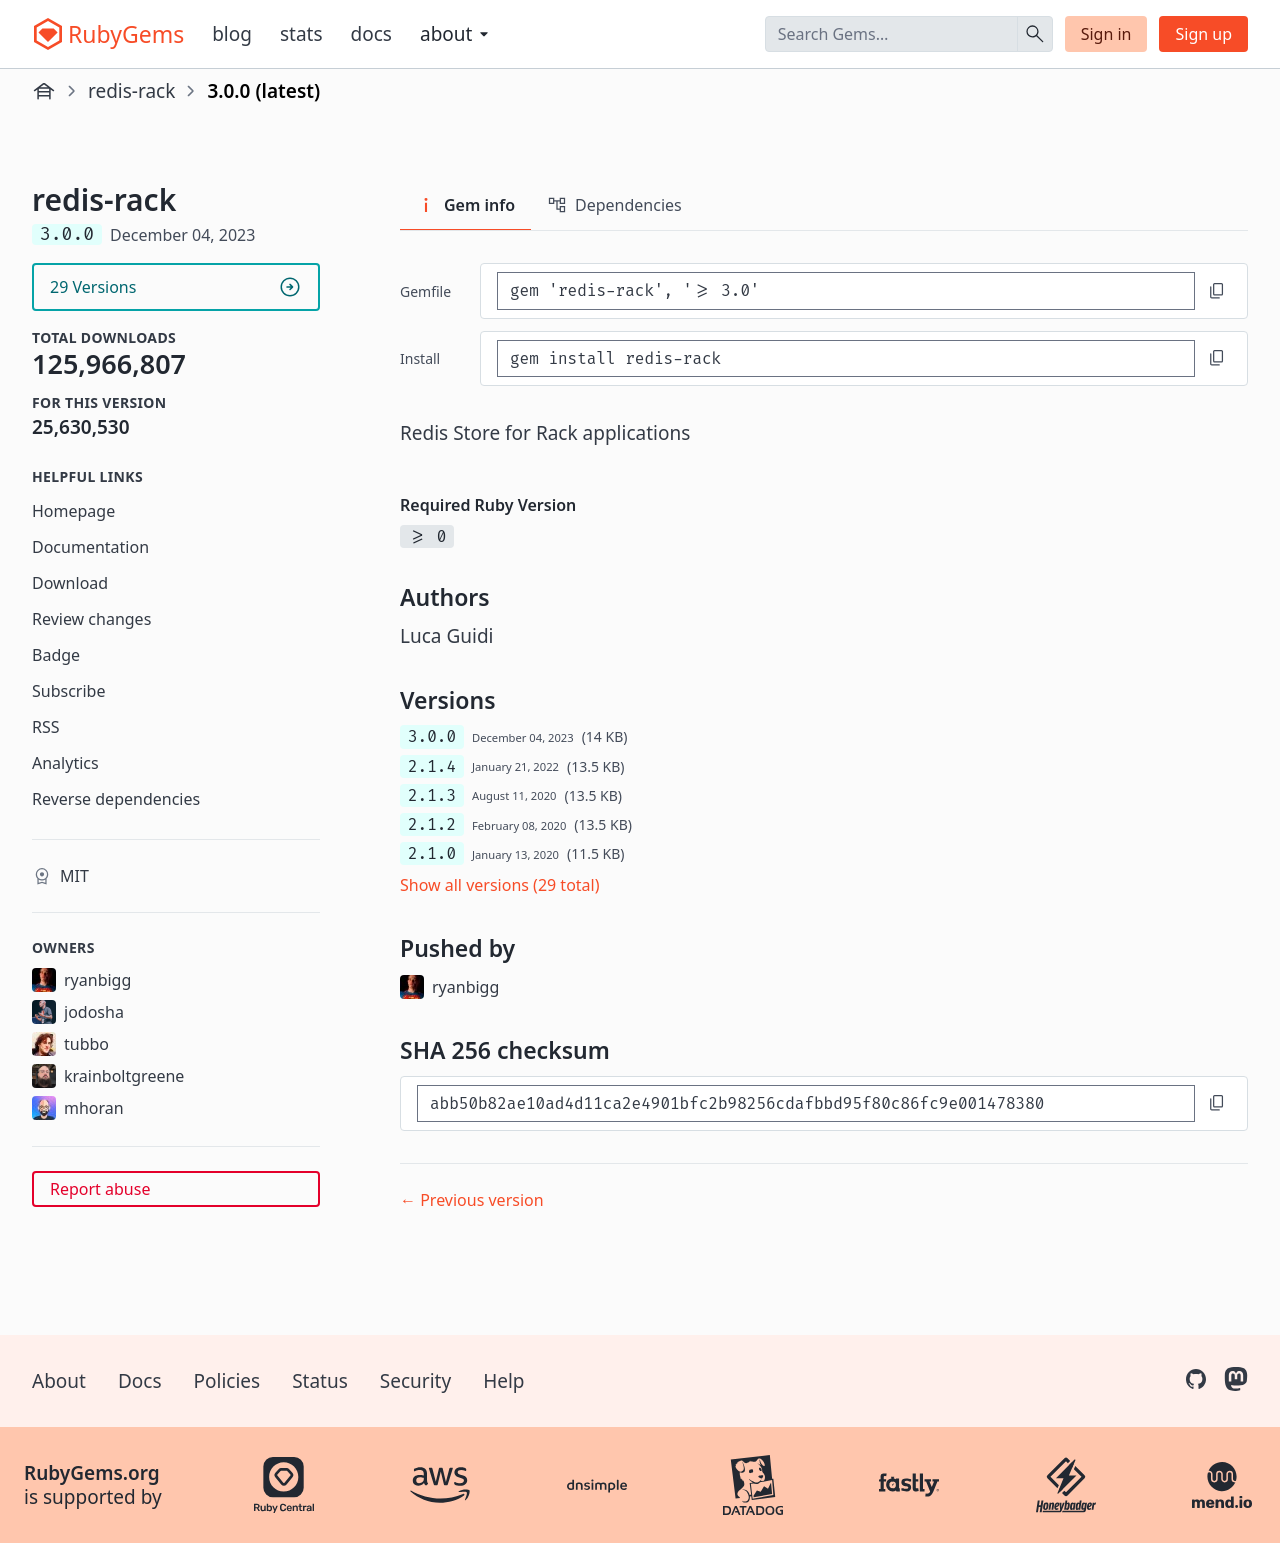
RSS (46, 727)
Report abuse (100, 1189)
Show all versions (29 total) (500, 885)
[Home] (44, 91)
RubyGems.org (92, 1473)
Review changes (91, 619)
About (59, 1381)
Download (70, 583)
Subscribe (68, 691)
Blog (232, 34)
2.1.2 (432, 824)
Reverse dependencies (116, 799)
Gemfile (425, 291)
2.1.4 (432, 766)
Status (320, 1381)
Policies (227, 1381)
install (420, 358)
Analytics (65, 763)
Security (415, 1381)
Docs (371, 34)
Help (503, 1381)
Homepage (73, 511)
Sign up (1203, 34)
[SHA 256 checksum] (806, 1103)
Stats (301, 34)
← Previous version (472, 1200)
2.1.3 (432, 795)
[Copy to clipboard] (1217, 291)
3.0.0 (432, 736)
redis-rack (131, 91)
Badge (56, 655)
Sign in (1106, 34)
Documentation (90, 547)
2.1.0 (432, 853)
